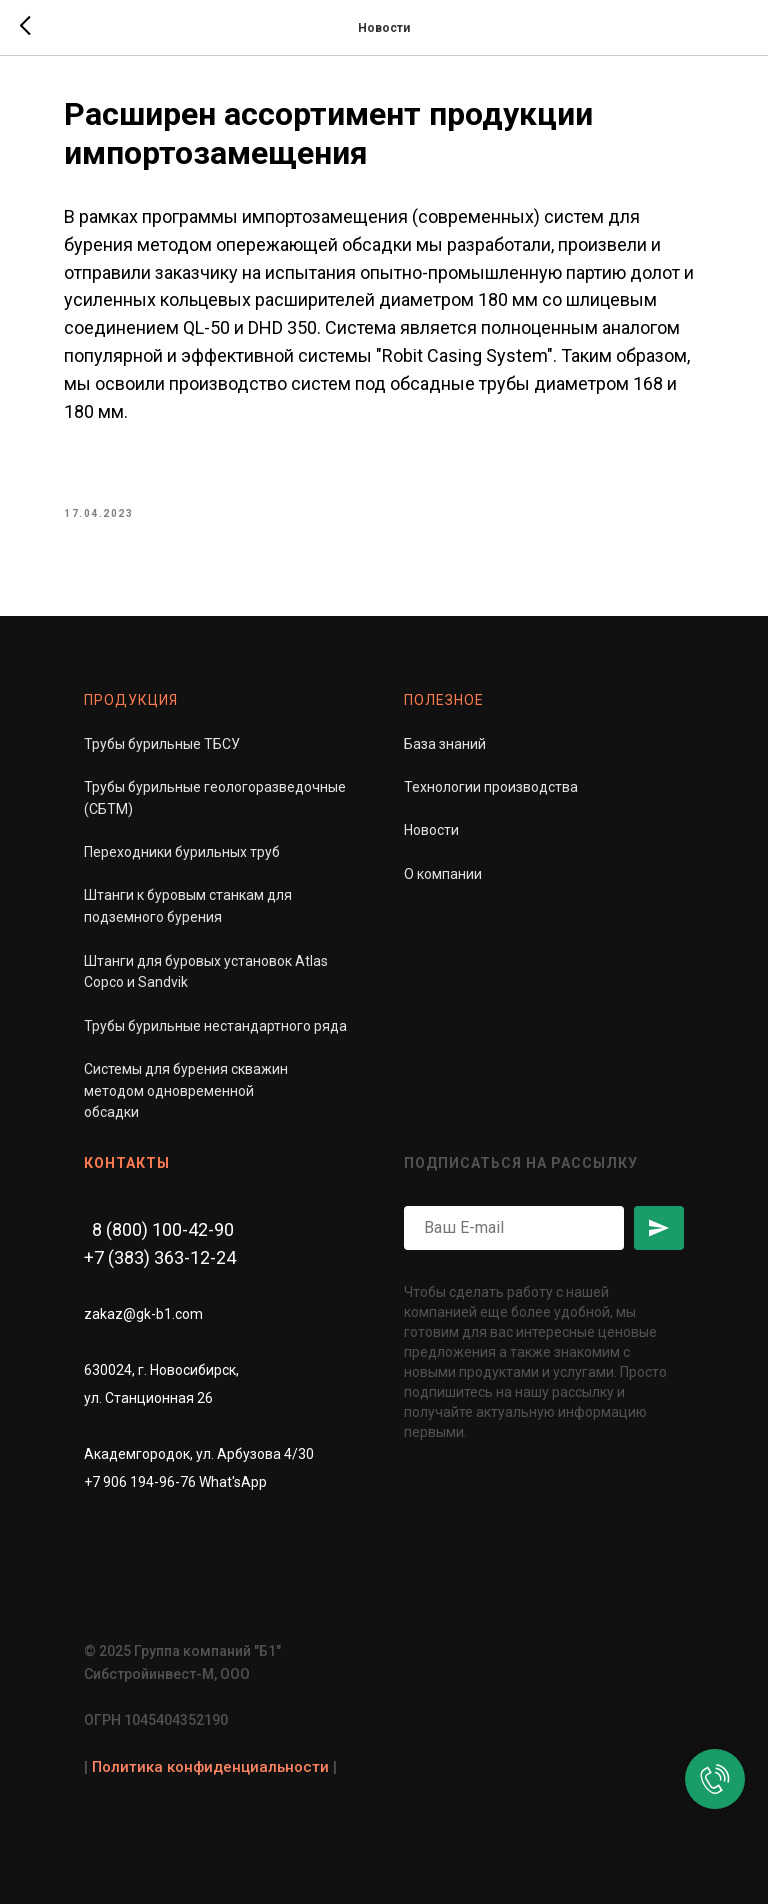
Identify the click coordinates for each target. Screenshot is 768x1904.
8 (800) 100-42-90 (163, 1229)
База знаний (445, 744)
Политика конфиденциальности (210, 1767)
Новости (431, 830)
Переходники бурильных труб (182, 852)
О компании (443, 874)
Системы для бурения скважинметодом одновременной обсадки (186, 1090)
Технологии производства (491, 787)
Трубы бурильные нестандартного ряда (215, 1026)
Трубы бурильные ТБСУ (162, 744)
